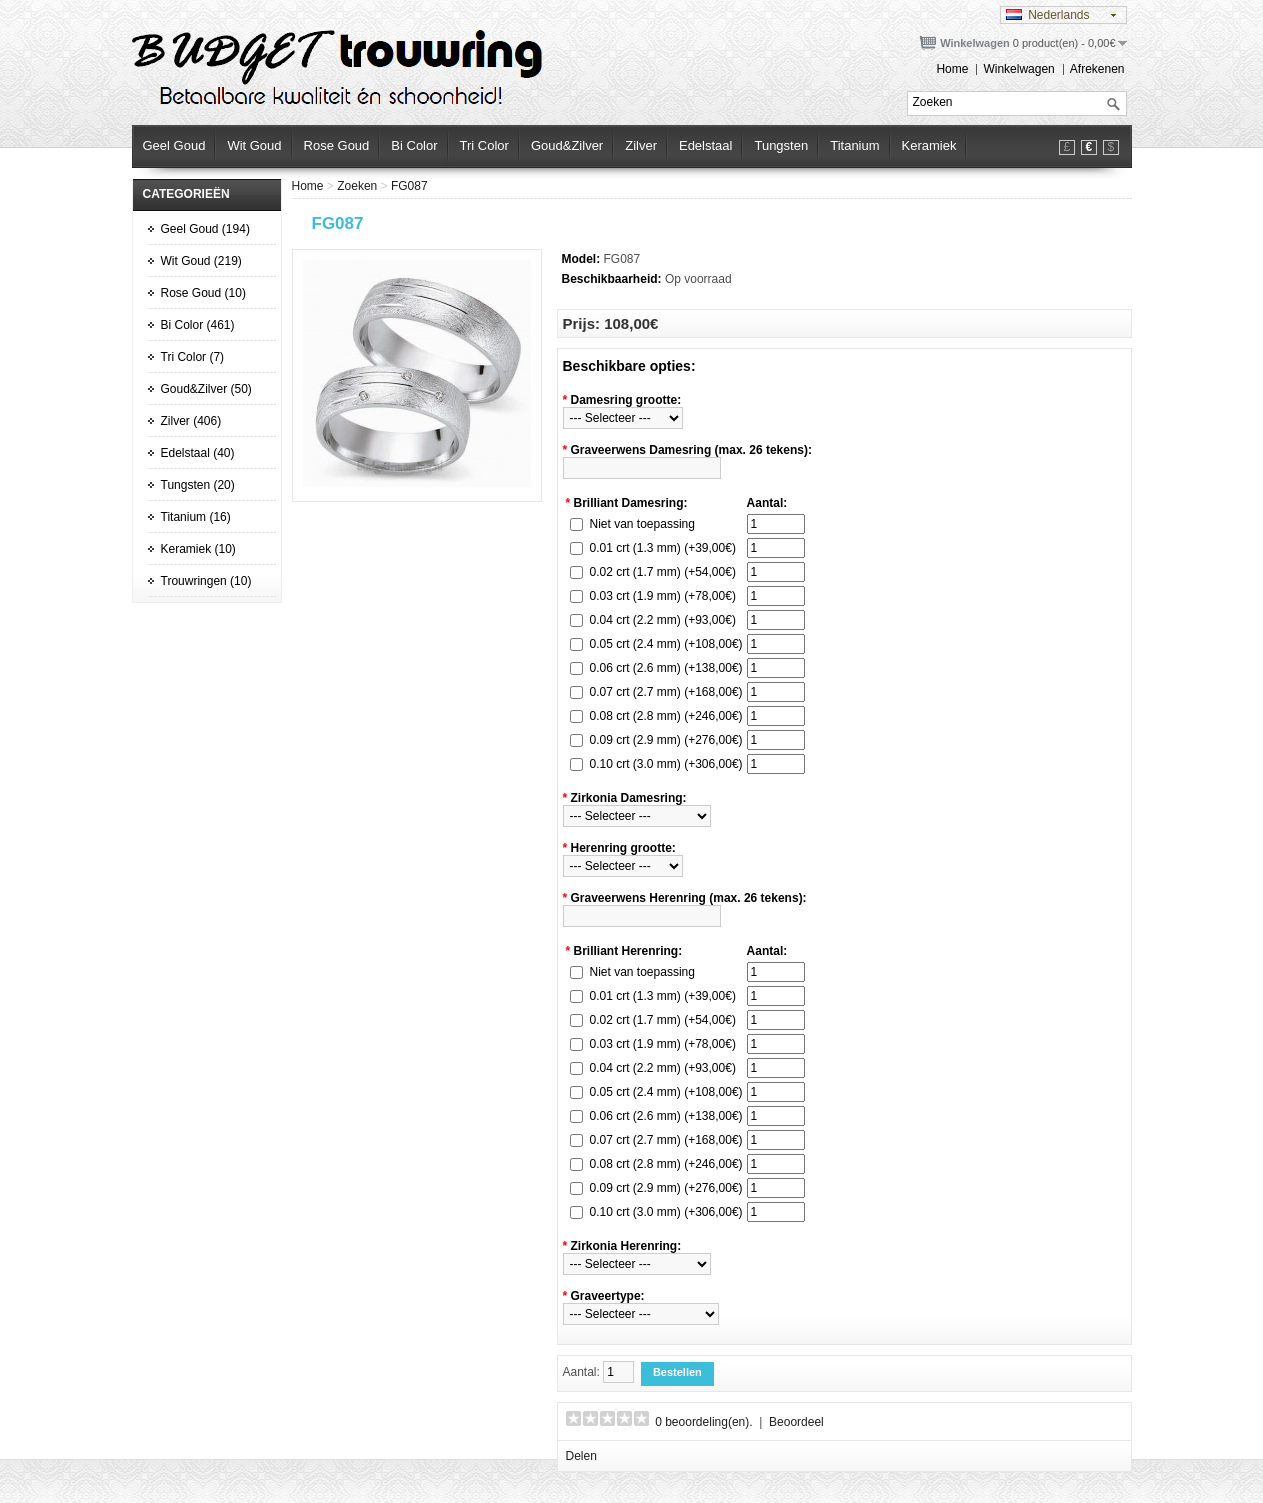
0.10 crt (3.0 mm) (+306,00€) (666, 764)
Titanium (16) (196, 517)
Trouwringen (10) (206, 581)
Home (952, 69)
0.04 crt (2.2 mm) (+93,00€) (663, 620)
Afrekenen (1097, 69)
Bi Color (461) (198, 325)
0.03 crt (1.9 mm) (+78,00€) (663, 596)
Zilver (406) (191, 421)
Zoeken (357, 186)
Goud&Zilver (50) (206, 389)
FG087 (409, 186)
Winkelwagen (1018, 69)
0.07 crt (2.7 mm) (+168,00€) (666, 692)
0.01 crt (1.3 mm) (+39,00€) (663, 548)
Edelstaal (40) (198, 453)
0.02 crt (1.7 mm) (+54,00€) (663, 572)
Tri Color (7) (193, 357)
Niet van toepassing (642, 524)
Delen (581, 1456)
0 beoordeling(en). (703, 1422)
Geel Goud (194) (205, 229)
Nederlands (1048, 15)
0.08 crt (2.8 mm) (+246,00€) (666, 716)
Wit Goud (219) (201, 261)
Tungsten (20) (198, 485)
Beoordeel (796, 1422)
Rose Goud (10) (203, 293)
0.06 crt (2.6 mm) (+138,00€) (666, 668)
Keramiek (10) (198, 549)
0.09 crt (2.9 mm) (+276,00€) (666, 740)
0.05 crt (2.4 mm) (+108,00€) (666, 644)
